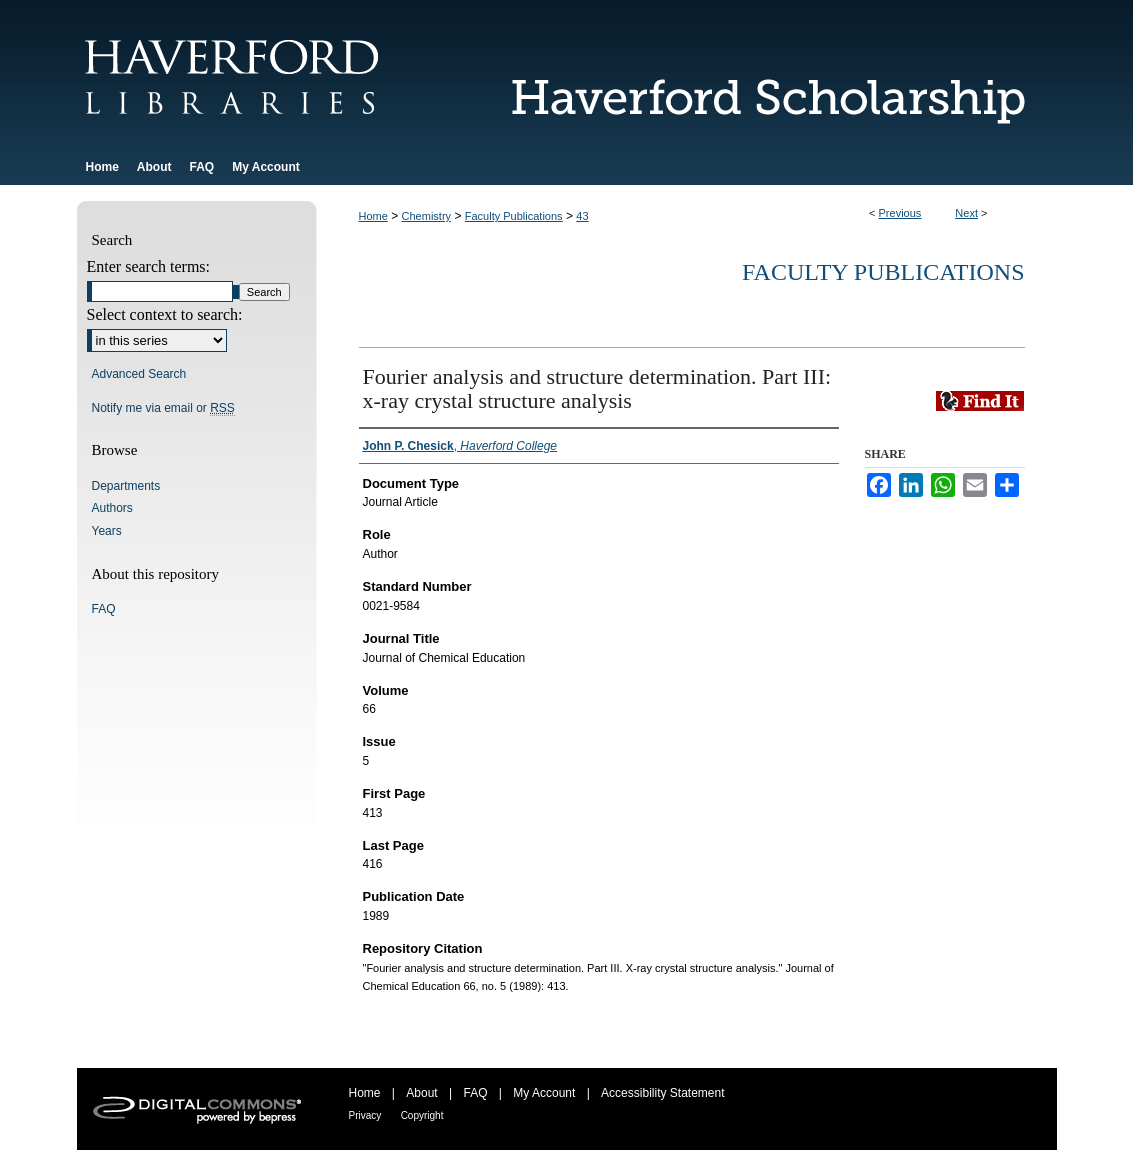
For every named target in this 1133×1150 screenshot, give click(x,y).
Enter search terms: (149, 266)
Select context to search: (165, 314)
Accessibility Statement (662, 1093)
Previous (900, 213)
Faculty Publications (514, 216)
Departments (126, 486)
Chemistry (427, 216)
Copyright (422, 1115)
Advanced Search (139, 374)
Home (373, 216)
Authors (112, 508)
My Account (544, 1093)
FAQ (104, 609)
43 (582, 216)
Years (107, 531)
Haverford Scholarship (757, 74)
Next (966, 213)
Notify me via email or (163, 408)
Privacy (365, 1115)
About (421, 1093)
